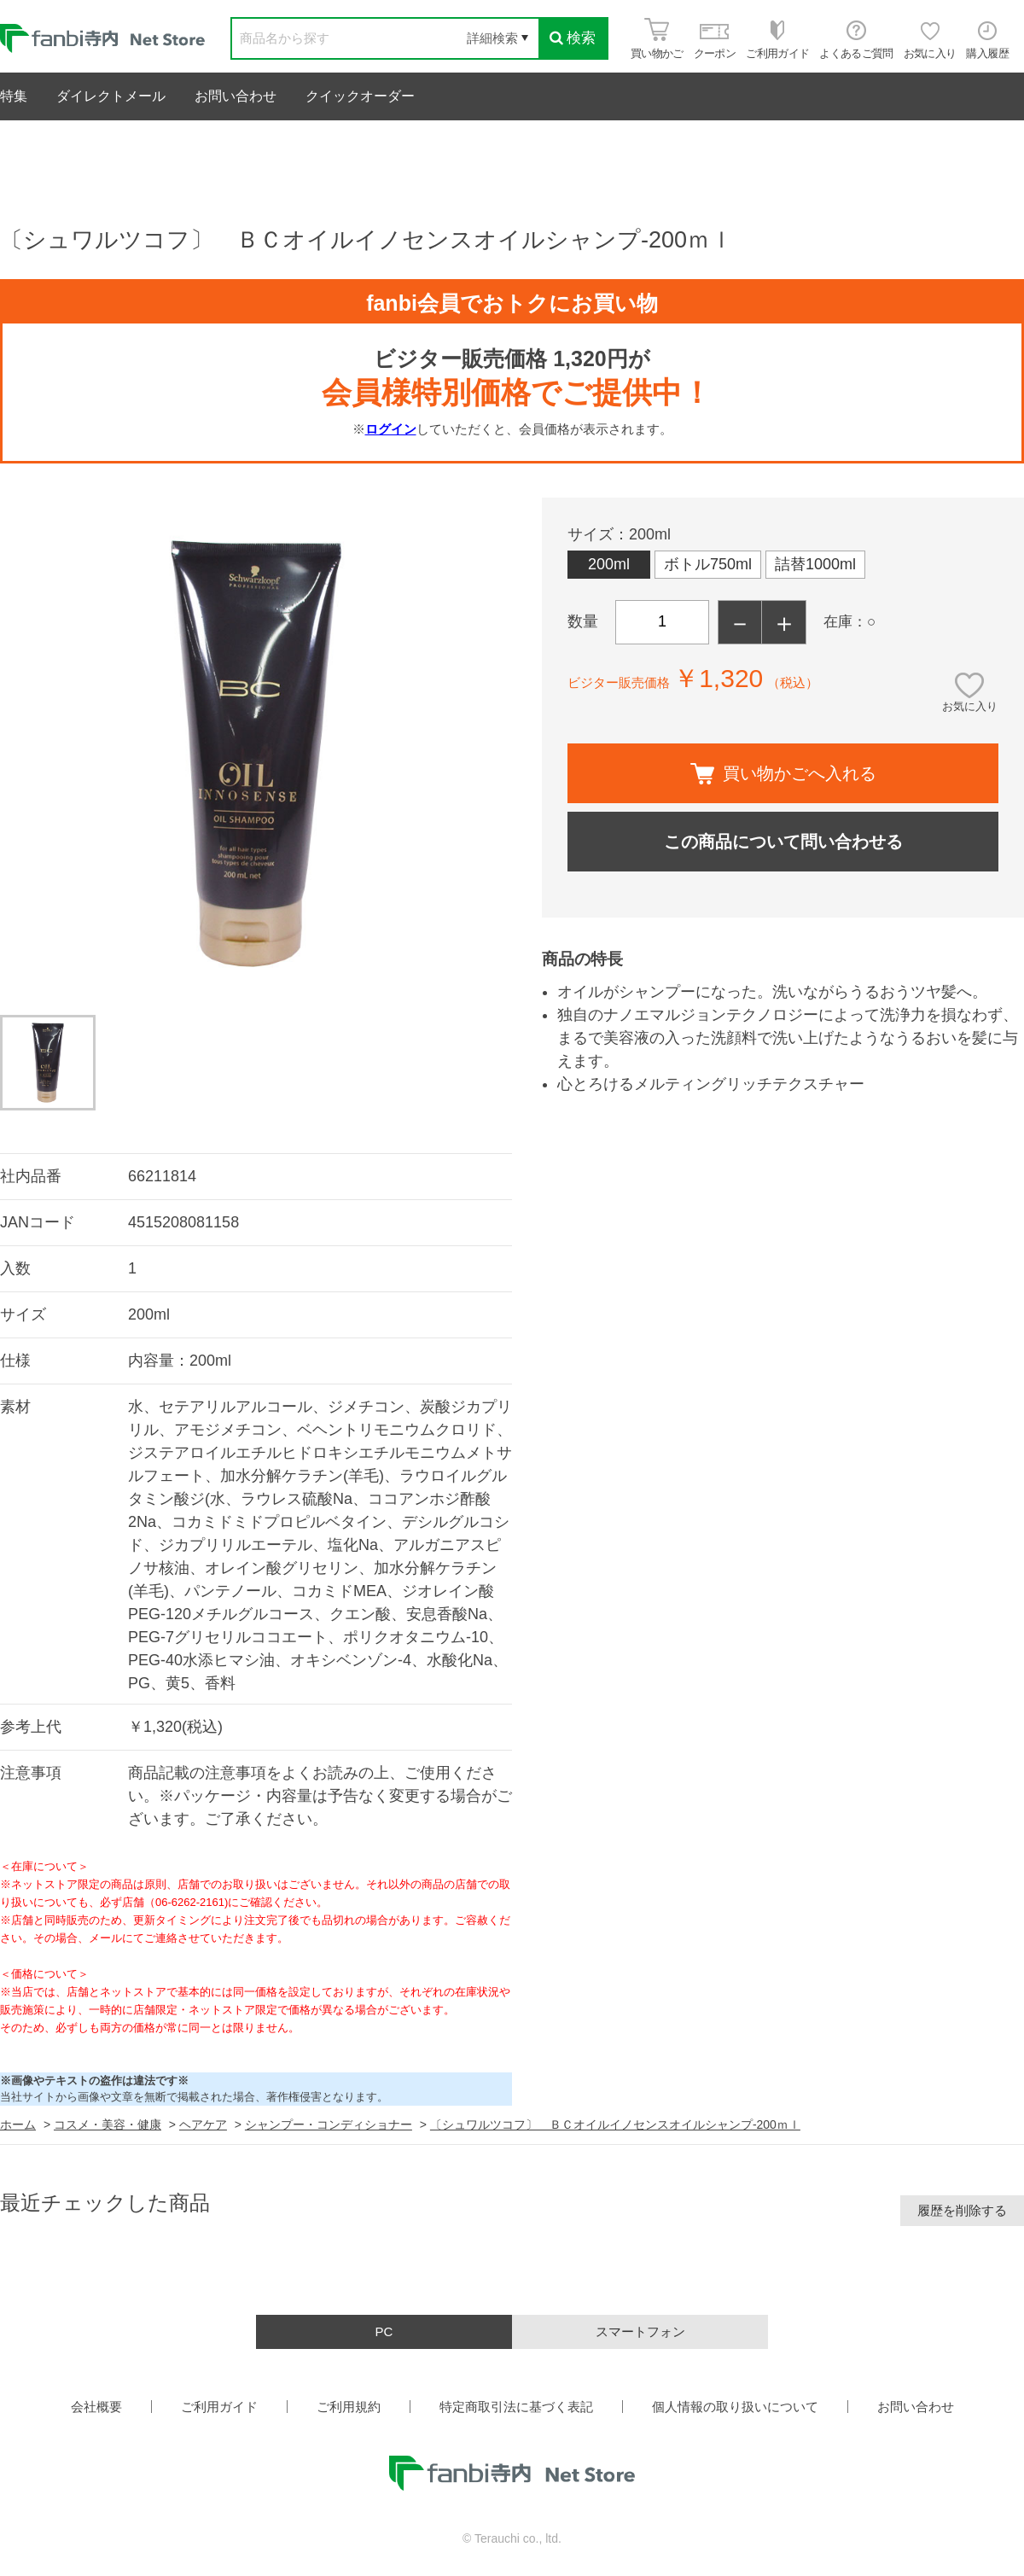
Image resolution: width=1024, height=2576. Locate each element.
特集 (13, 96)
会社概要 (96, 2406)
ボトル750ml (708, 564)
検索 (573, 38)
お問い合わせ (235, 96)
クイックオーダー (360, 96)
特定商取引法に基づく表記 (516, 2406)
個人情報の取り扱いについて (735, 2406)
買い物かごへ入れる (783, 773)
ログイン (390, 429)
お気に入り (970, 706)
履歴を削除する (962, 2210)
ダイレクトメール (111, 96)
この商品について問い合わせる (783, 841)
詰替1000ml (815, 564)
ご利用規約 (349, 2406)
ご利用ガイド (219, 2406)
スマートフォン (640, 2331)
